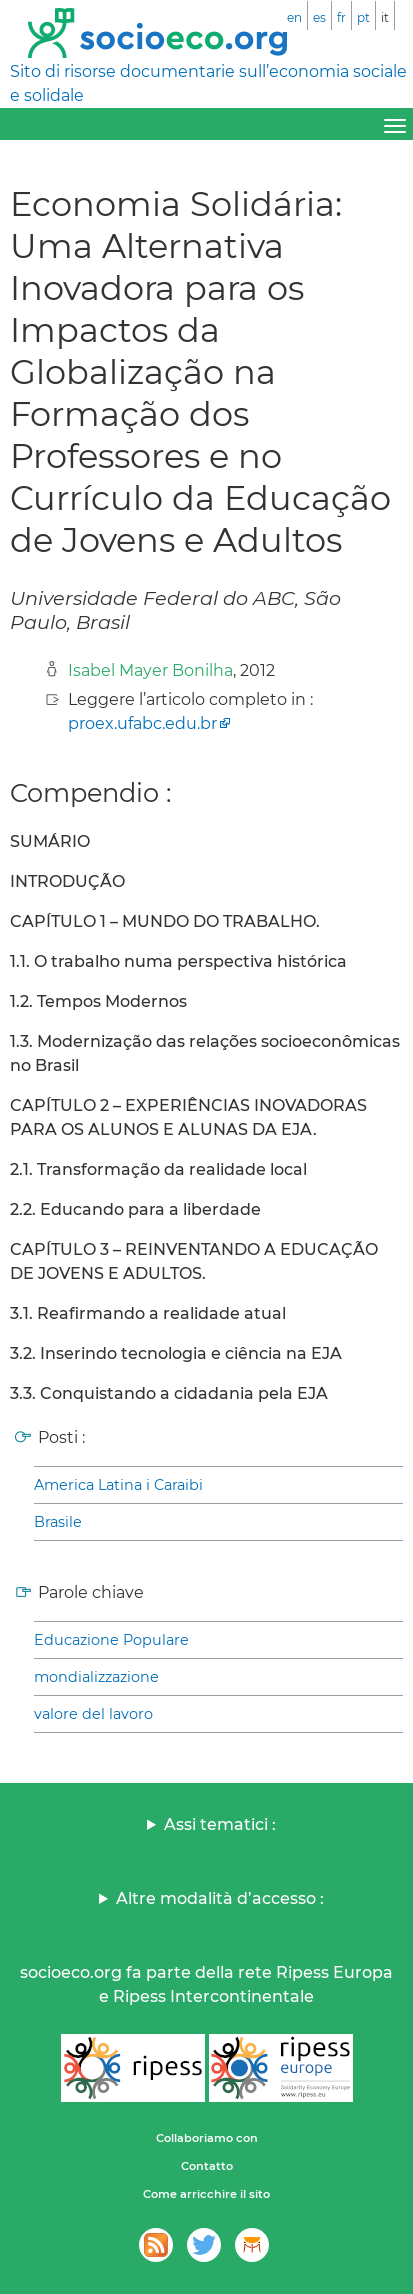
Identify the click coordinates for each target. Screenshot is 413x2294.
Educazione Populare (111, 1640)
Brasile (58, 1522)
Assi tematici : (220, 1824)
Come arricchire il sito (206, 2194)
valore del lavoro (93, 1714)
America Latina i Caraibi (118, 1485)
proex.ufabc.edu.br (142, 723)
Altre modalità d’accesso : (220, 1898)
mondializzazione (96, 1677)
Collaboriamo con (207, 2138)
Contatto (207, 2166)
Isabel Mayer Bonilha (150, 670)
